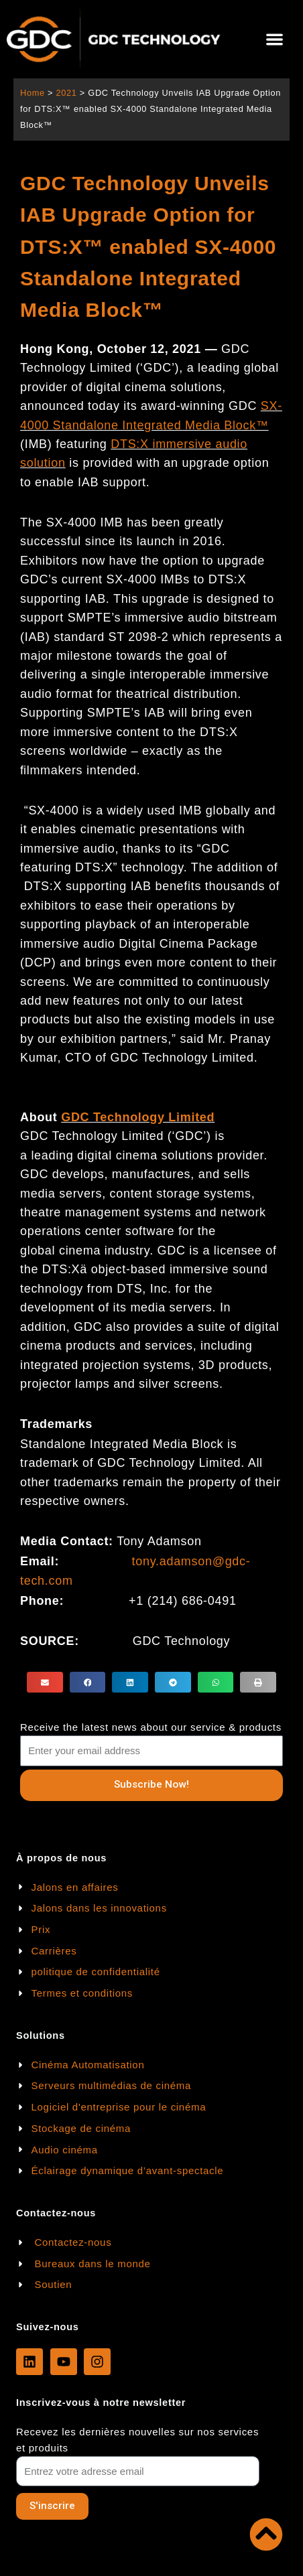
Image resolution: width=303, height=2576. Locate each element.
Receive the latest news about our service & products (151, 1727)
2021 (66, 93)
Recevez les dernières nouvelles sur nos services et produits (137, 2439)
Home (32, 93)
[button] (274, 39)
